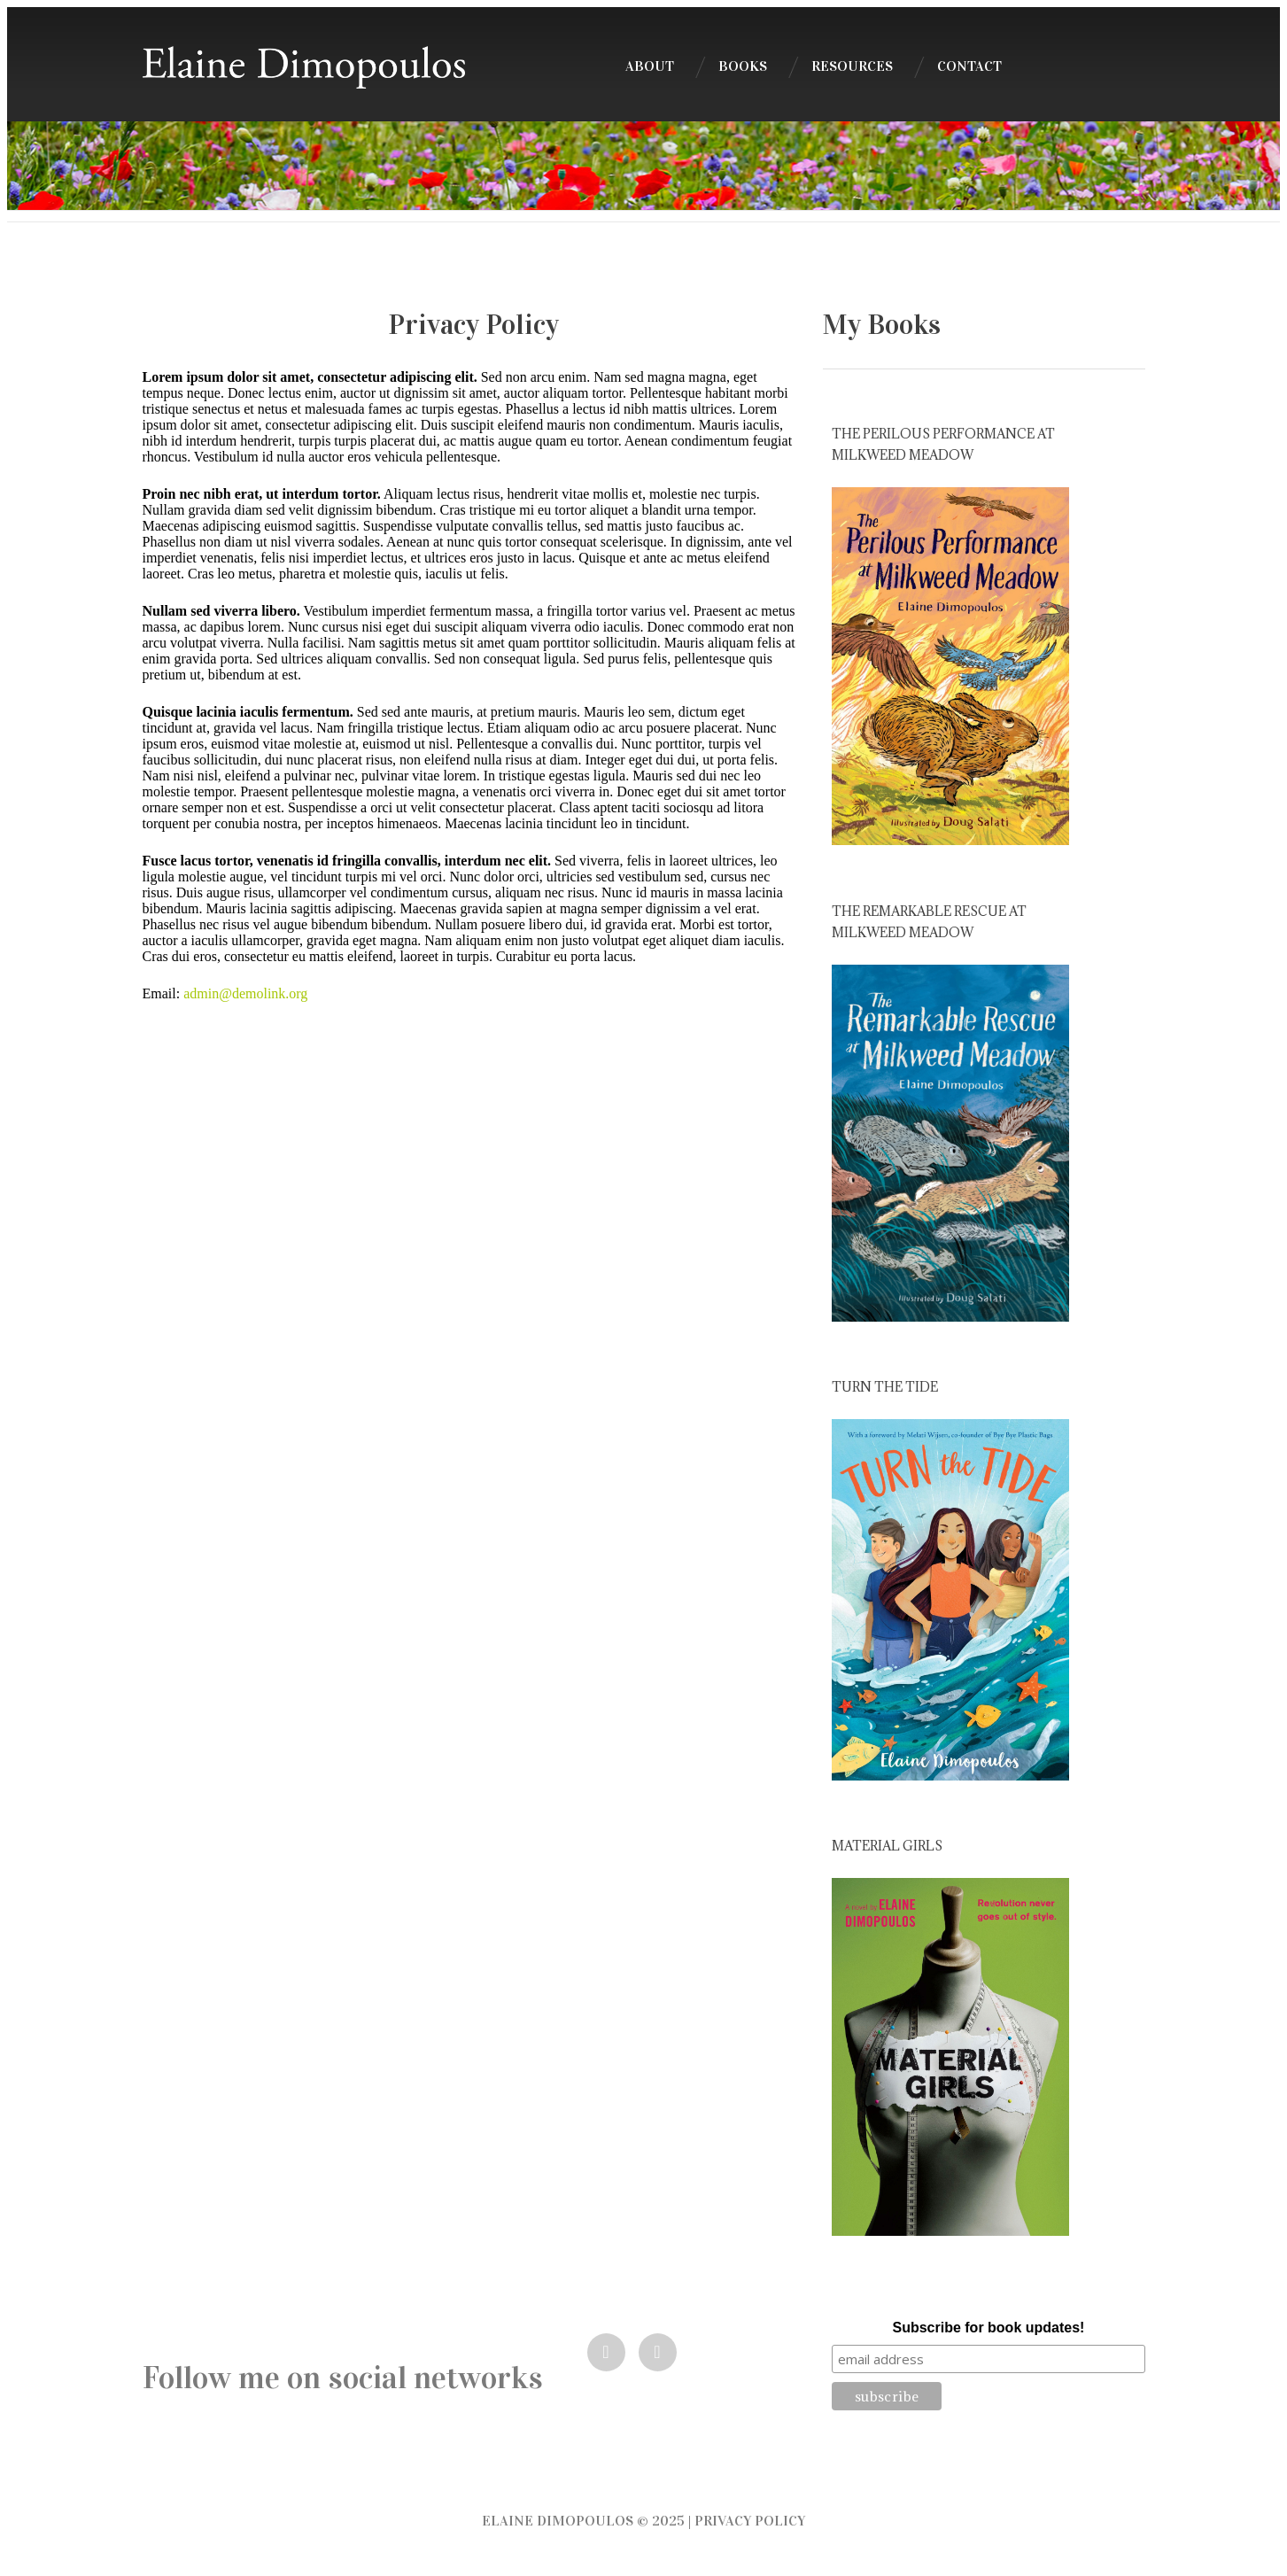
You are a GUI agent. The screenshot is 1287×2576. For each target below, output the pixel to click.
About (649, 66)
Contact (969, 66)
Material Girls (887, 1845)
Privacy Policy (749, 2520)
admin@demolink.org (245, 993)
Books (742, 66)
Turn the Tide (885, 1386)
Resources (852, 66)
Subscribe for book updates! (988, 2327)
